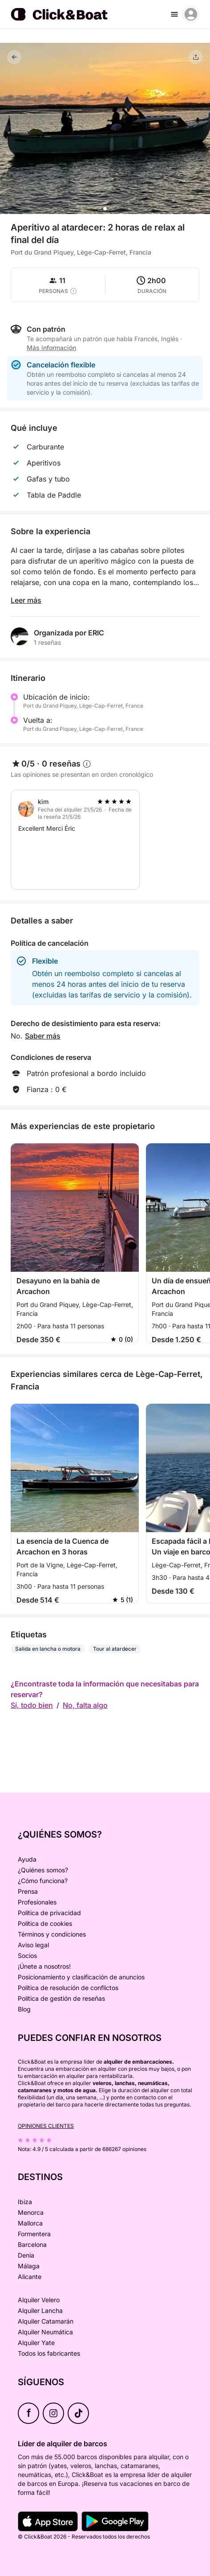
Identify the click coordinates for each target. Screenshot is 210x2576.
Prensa (28, 1891)
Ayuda (27, 1859)
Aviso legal (33, 1945)
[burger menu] (174, 14)
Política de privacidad (49, 1913)
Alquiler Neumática (45, 2332)
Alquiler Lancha (40, 2310)
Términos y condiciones (52, 1934)
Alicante (29, 2276)
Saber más (43, 1035)
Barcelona (32, 2244)
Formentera (34, 2234)
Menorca (31, 2212)
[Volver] (14, 57)
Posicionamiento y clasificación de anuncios (81, 1977)
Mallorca (30, 2223)
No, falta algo (85, 1705)
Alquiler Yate (36, 2342)
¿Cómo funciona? (43, 1880)
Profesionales (37, 1902)
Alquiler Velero (39, 2300)
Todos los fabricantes (49, 2353)
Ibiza (25, 2201)
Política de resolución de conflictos (68, 1987)
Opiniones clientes (46, 2126)
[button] (105, 208)
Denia (26, 2255)
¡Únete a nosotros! (44, 1966)
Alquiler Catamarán (45, 2321)
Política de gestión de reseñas (61, 1998)
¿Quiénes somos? (43, 1870)
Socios (27, 1955)
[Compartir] (196, 57)
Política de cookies (45, 1923)
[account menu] (190, 14)
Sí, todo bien (32, 1705)
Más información (51, 347)
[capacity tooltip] (73, 291)
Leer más (26, 600)
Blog (24, 2009)
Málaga (29, 2266)
